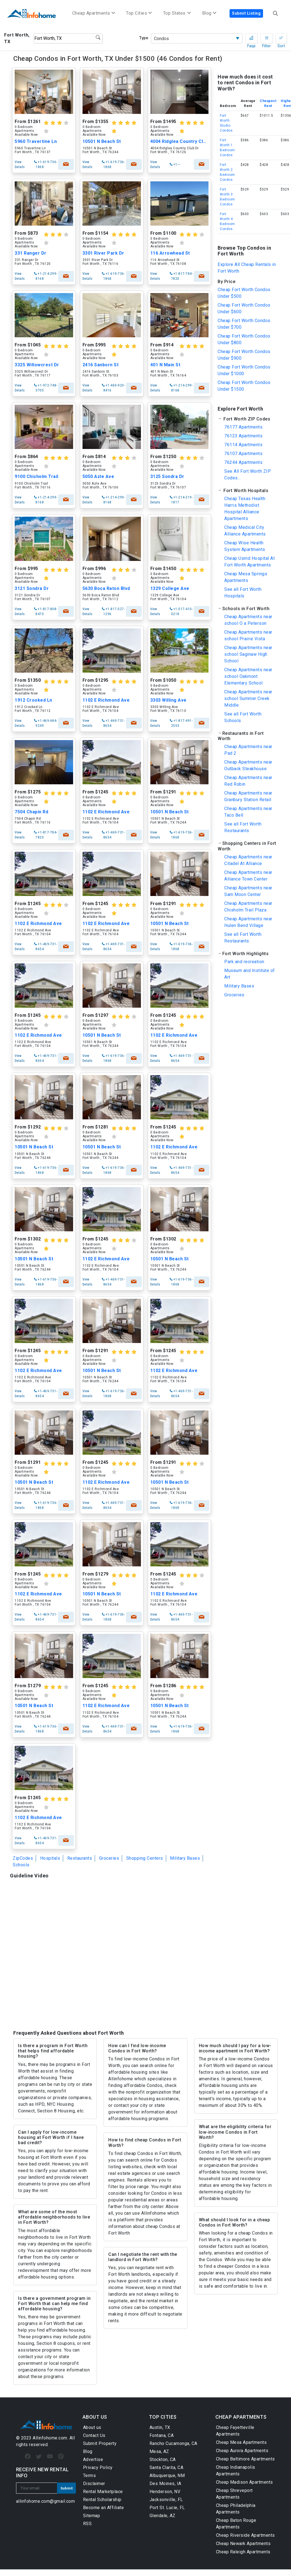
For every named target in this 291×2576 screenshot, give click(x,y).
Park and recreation (244, 961)
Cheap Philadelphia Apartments (236, 2509)
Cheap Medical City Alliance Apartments (245, 531)
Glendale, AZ (163, 2515)
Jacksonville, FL (166, 2499)
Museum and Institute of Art (249, 974)
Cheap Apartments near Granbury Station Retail (248, 796)
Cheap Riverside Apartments (245, 2535)
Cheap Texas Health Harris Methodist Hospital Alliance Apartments (244, 508)
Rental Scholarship (102, 2499)
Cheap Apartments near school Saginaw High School (248, 654)
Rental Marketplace (103, 2491)
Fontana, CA (162, 2435)
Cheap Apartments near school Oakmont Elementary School (248, 676)
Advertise (93, 2459)
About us (92, 2427)
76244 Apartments (243, 462)
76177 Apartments (243, 427)
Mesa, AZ (159, 2451)
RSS (87, 2523)
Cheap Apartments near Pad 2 (248, 750)
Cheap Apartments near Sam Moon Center (248, 891)
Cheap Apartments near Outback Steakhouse (248, 765)
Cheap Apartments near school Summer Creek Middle (248, 698)
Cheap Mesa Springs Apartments (245, 577)
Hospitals (50, 1858)
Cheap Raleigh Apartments (243, 2551)
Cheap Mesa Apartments (241, 2442)
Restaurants (79, 1858)
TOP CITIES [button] (163, 2417)
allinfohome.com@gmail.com (45, 2501)
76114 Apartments (243, 444)
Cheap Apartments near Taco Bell (248, 812)
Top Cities (139, 13)
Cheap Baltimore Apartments (245, 2459)
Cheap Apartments (93, 13)
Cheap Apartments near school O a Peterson (248, 620)
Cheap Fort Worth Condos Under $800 (244, 339)
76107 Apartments (243, 453)
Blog (87, 2451)
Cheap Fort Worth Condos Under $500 (244, 293)
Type (143, 38)
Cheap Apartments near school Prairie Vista (248, 635)
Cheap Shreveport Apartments (234, 2494)
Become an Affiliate (103, 2507)
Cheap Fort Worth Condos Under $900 (244, 355)
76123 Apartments (243, 435)
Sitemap (91, 2515)
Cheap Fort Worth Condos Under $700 (244, 324)
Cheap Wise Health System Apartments (244, 546)
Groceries (109, 1858)
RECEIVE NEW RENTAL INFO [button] (42, 2472)
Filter (266, 39)
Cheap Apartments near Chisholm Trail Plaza (248, 907)
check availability (66, 164)
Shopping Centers (144, 1858)
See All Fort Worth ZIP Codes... (247, 474)
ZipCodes (23, 1858)
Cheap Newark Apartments (243, 2543)
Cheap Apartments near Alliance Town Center (248, 876)
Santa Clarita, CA (167, 2467)
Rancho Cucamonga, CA (173, 2443)
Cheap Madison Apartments (244, 2482)
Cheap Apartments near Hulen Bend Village (248, 922)
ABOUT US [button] (95, 2417)
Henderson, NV (165, 2491)
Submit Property (100, 2443)
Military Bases (185, 1858)
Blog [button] (209, 13)
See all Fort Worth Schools (242, 717)
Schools (21, 1864)
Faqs (251, 39)
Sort (281, 39)
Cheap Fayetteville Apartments (235, 2431)
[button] (247, 419)
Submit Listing (246, 13)
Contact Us (94, 2435)
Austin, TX (160, 2427)
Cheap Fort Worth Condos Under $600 (244, 308)
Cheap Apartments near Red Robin (248, 781)
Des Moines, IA (165, 2483)
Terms (89, 2475)
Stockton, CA (163, 2459)
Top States (177, 13)
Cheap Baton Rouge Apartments (236, 2524)
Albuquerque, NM (167, 2475)
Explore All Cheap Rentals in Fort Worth (247, 268)
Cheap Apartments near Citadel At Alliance (248, 860)
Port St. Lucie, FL (167, 2507)
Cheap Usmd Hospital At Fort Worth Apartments (249, 562)
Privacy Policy (98, 2467)
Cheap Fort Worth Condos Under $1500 (244, 386)
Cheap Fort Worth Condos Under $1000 (244, 370)
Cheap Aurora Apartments (242, 2450)
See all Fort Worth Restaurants (242, 827)
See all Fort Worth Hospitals (242, 593)
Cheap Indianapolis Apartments (235, 2470)
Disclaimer (94, 2483)
